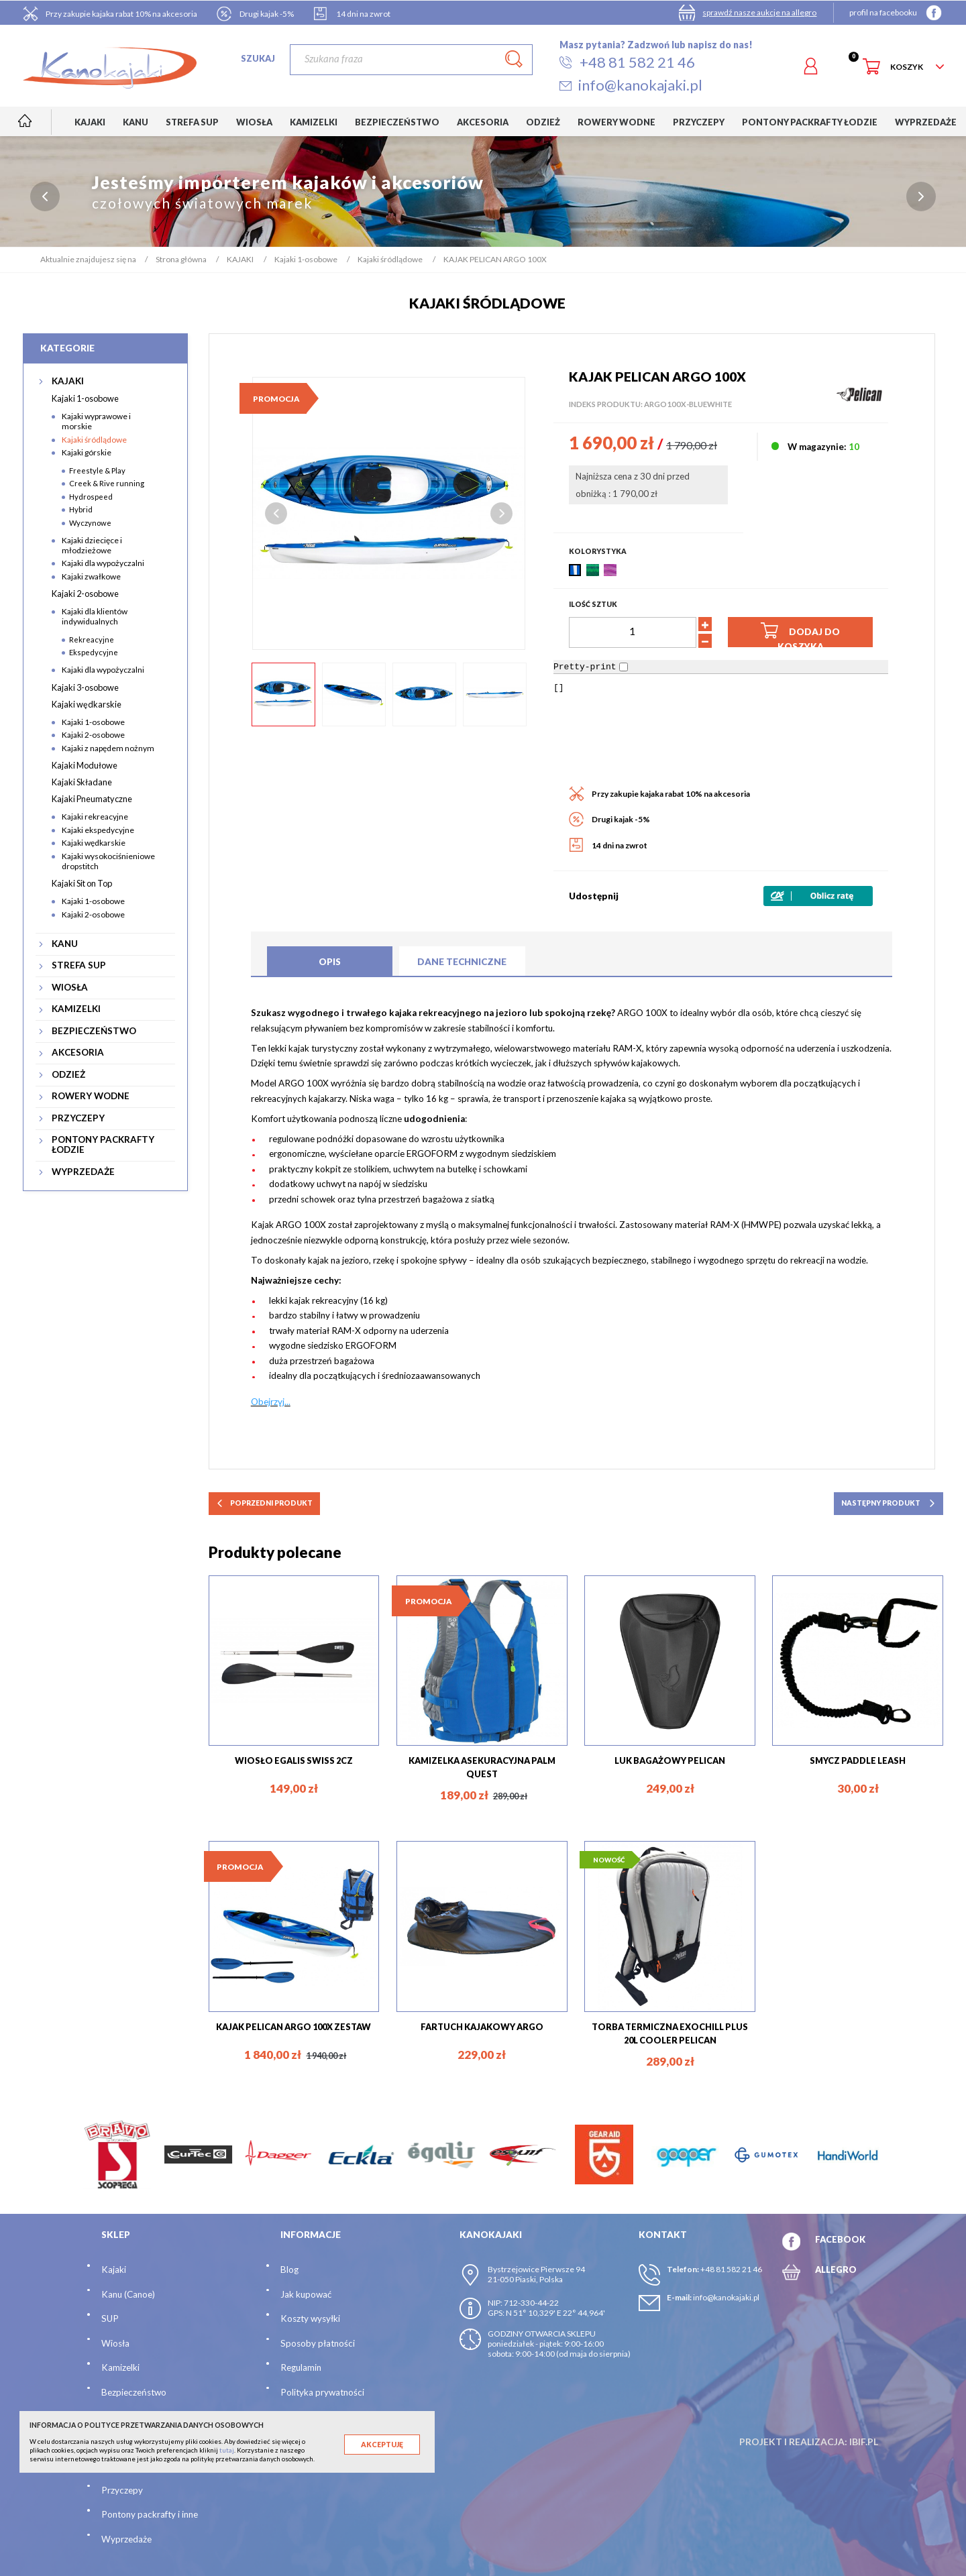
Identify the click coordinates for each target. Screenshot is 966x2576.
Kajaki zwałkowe (91, 576)
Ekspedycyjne (93, 652)
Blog (289, 2269)
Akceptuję (382, 2445)
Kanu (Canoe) (128, 2294)
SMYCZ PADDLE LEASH (858, 1760)
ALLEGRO (836, 2269)
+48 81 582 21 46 (731, 2269)
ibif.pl (863, 2441)
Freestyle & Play (97, 470)
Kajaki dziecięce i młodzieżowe (92, 545)
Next (501, 513)
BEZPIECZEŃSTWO (94, 1031)
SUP (110, 2318)
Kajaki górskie (86, 452)
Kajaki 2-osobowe (85, 593)
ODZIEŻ (68, 1075)
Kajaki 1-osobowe (85, 398)
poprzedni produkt (264, 1503)
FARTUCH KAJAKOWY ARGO (482, 2026)
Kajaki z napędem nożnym (108, 748)
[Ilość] (633, 632)
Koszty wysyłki (310, 2318)
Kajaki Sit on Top (82, 883)
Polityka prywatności (322, 2392)
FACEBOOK (840, 2239)
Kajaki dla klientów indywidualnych (94, 616)
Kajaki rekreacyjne (95, 816)
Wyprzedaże (126, 2539)
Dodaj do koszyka (800, 633)
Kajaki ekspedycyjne (98, 830)
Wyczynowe (90, 522)
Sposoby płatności (317, 2343)
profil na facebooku (883, 12)
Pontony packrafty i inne (149, 2514)
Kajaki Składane (82, 782)
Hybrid (81, 509)
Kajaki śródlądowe (94, 440)
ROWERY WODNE (90, 1096)
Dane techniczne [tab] (461, 961)
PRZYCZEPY (78, 1118)
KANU (65, 944)
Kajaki (113, 2269)
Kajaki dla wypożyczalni (103, 563)
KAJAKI (68, 381)
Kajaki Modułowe (84, 765)
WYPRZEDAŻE (83, 1172)
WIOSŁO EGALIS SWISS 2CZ (294, 1760)
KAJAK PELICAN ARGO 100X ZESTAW (293, 2026)
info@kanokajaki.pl (726, 2297)
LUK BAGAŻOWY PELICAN (669, 1760)
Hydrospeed (91, 496)
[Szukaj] (411, 59)
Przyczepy (122, 2490)
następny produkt (888, 1503)
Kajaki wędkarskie (86, 704)
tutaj (226, 2450)
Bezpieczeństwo (133, 2392)
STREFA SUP (79, 965)
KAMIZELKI (76, 1009)
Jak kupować (305, 2294)
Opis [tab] (330, 961)
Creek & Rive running (106, 483)
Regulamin (300, 2367)
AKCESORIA (78, 1053)
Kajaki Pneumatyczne (92, 798)
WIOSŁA (70, 988)
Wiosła (115, 2343)
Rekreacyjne (91, 639)
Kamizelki (120, 2367)
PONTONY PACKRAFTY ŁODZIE (103, 1145)
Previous (276, 513)
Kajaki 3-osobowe (85, 687)
